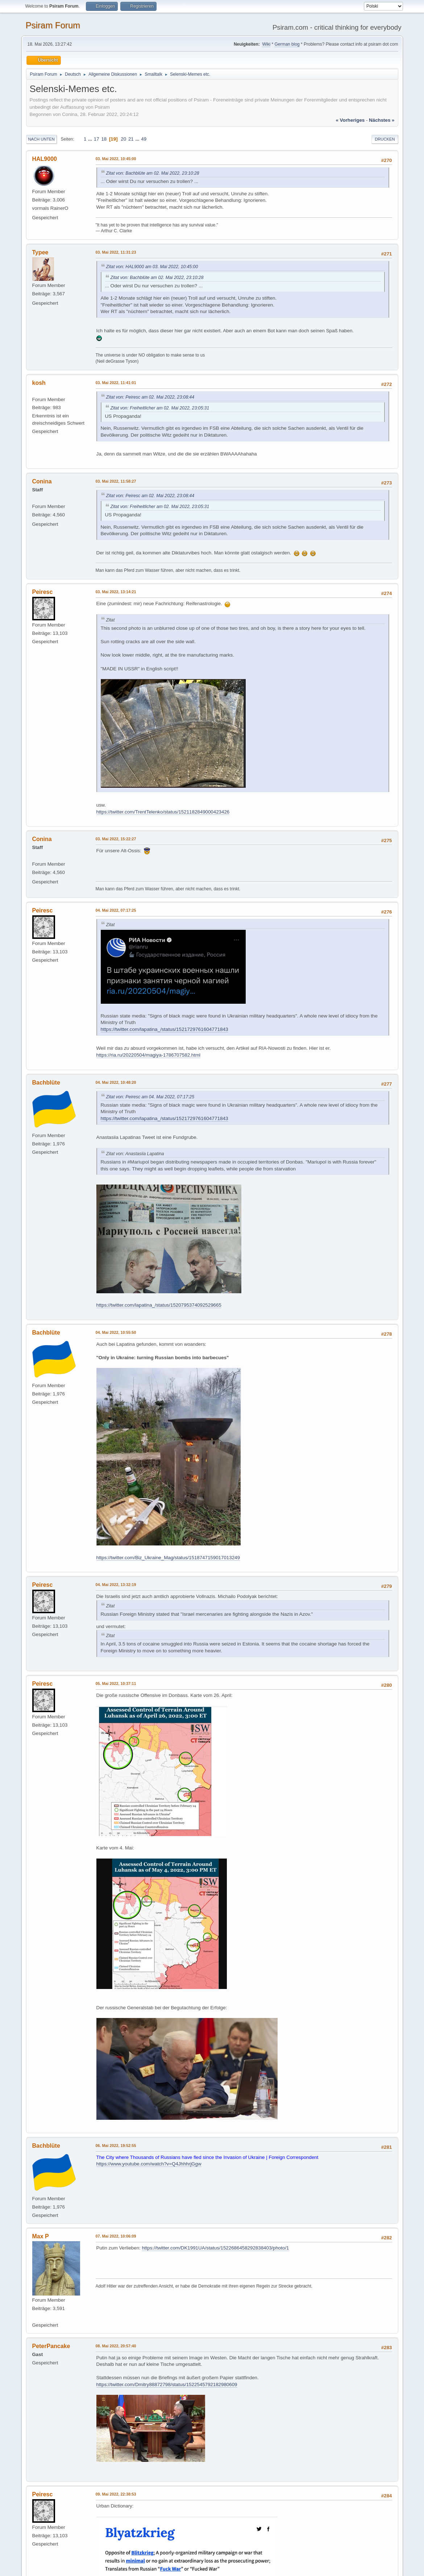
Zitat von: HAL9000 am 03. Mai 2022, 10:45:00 (152, 266)
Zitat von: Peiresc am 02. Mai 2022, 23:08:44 (150, 397)
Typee (40, 252)
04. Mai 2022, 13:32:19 (116, 1584)
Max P (40, 2236)
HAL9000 (44, 159)
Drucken (385, 139)
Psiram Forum (53, 25)
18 (104, 139)
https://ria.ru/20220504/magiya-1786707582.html (148, 1055)
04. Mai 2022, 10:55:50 (116, 1332)
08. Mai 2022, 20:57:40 (116, 2346)
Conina (42, 481)
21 (131, 139)
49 (143, 139)
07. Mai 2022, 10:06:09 (116, 2236)
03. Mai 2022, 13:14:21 (116, 592)
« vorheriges (350, 120)
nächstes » (381, 120)
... (90, 139)
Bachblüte (46, 1082)
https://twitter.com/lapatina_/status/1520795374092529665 (158, 1305)
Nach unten (41, 139)
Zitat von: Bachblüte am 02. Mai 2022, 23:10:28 (152, 173)
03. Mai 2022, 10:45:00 (116, 159)
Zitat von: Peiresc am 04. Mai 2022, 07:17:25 (150, 1096)
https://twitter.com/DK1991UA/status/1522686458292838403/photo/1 (215, 2248)
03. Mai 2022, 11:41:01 (116, 382)
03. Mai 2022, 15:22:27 (116, 839)
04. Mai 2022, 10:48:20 (116, 1082)
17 (96, 139)
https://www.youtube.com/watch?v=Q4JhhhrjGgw (148, 2164)
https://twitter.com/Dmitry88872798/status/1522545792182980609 (166, 2384)
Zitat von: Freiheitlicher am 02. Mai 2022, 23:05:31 (160, 408)
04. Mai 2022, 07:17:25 (116, 910)
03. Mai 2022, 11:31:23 (116, 252)
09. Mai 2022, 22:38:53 (116, 2494)
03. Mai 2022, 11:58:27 (116, 481)
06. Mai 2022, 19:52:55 (116, 2145)
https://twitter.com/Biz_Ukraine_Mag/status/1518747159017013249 (168, 1557)
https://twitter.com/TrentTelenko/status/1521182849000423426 (163, 812)
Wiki (266, 44)
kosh (39, 383)
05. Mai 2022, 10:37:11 (116, 1683)
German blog (286, 44)
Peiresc (42, 592)
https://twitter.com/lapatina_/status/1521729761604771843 (164, 1029)
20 (123, 139)
